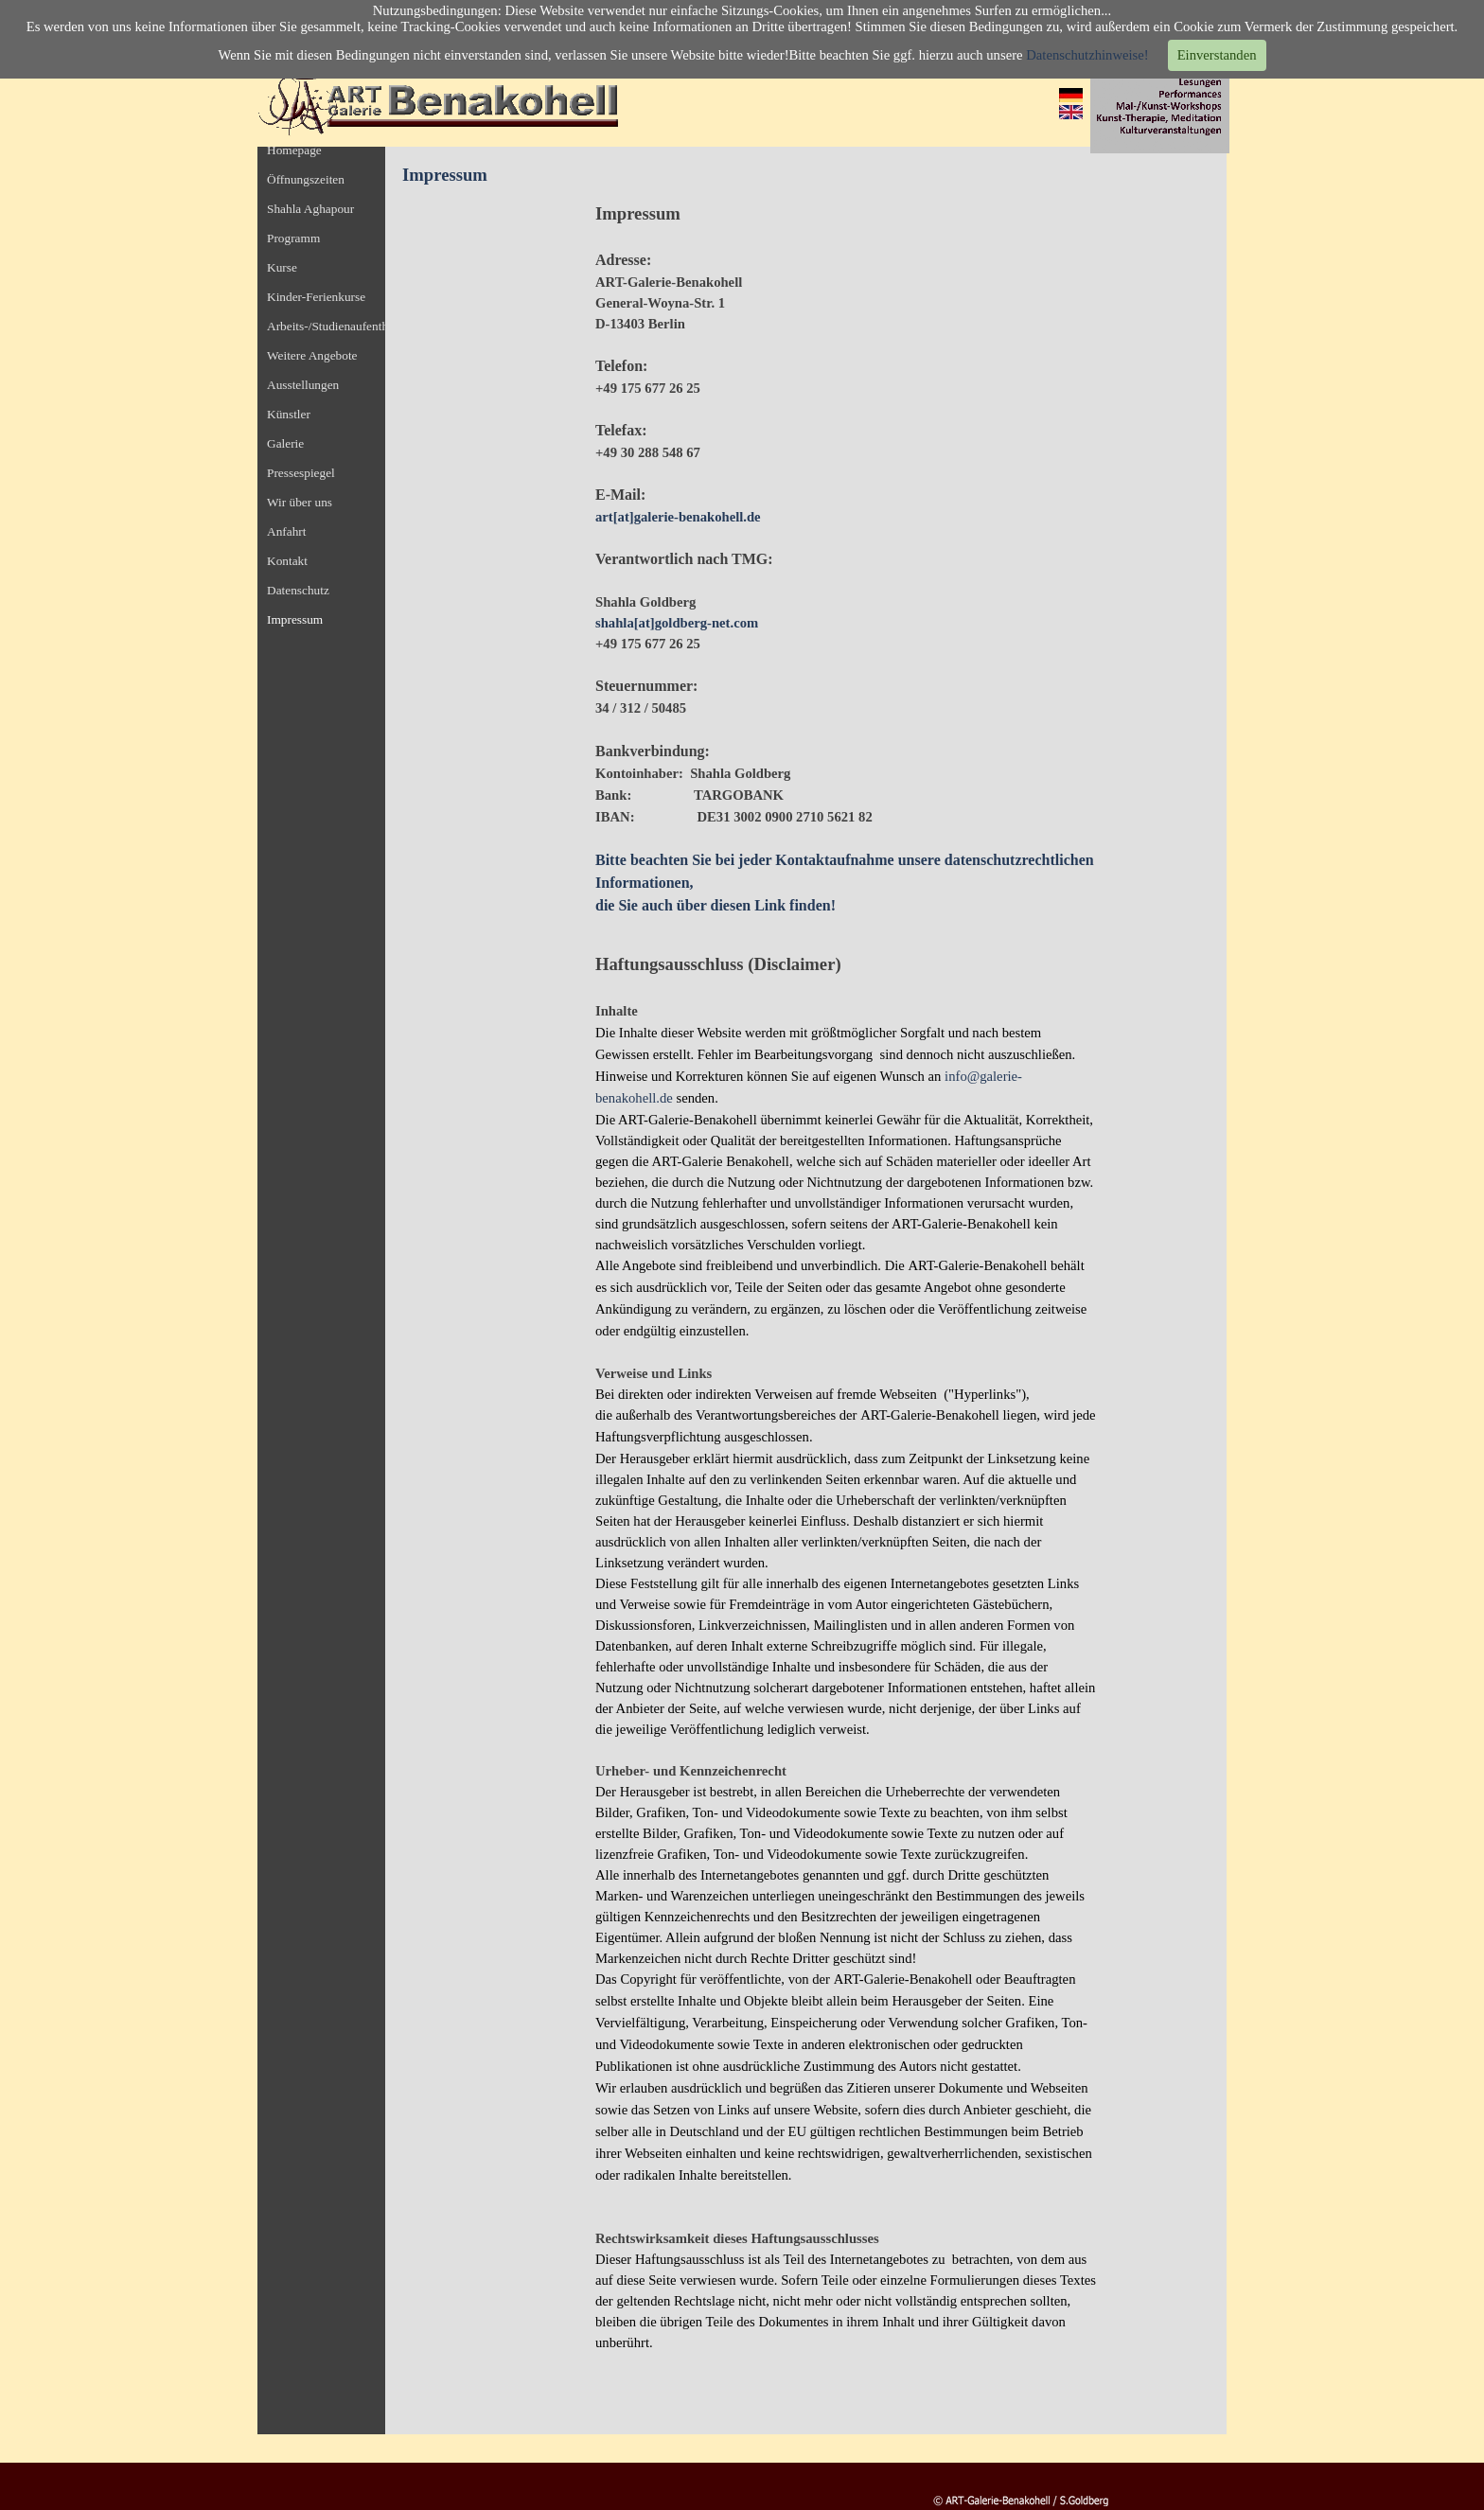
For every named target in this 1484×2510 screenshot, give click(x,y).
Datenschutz (298, 590)
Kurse (282, 267)
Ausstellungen (303, 385)
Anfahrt (286, 531)
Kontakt (287, 561)
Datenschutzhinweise (1085, 54)
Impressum (295, 619)
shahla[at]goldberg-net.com (676, 622)
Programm (293, 238)
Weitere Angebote (312, 355)
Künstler (288, 414)
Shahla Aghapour (310, 209)
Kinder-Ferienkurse (316, 297)
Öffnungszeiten (305, 179)
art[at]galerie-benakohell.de (678, 516)
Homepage (294, 150)
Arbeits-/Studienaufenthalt (333, 326)
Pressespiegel (301, 473)
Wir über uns (299, 502)
